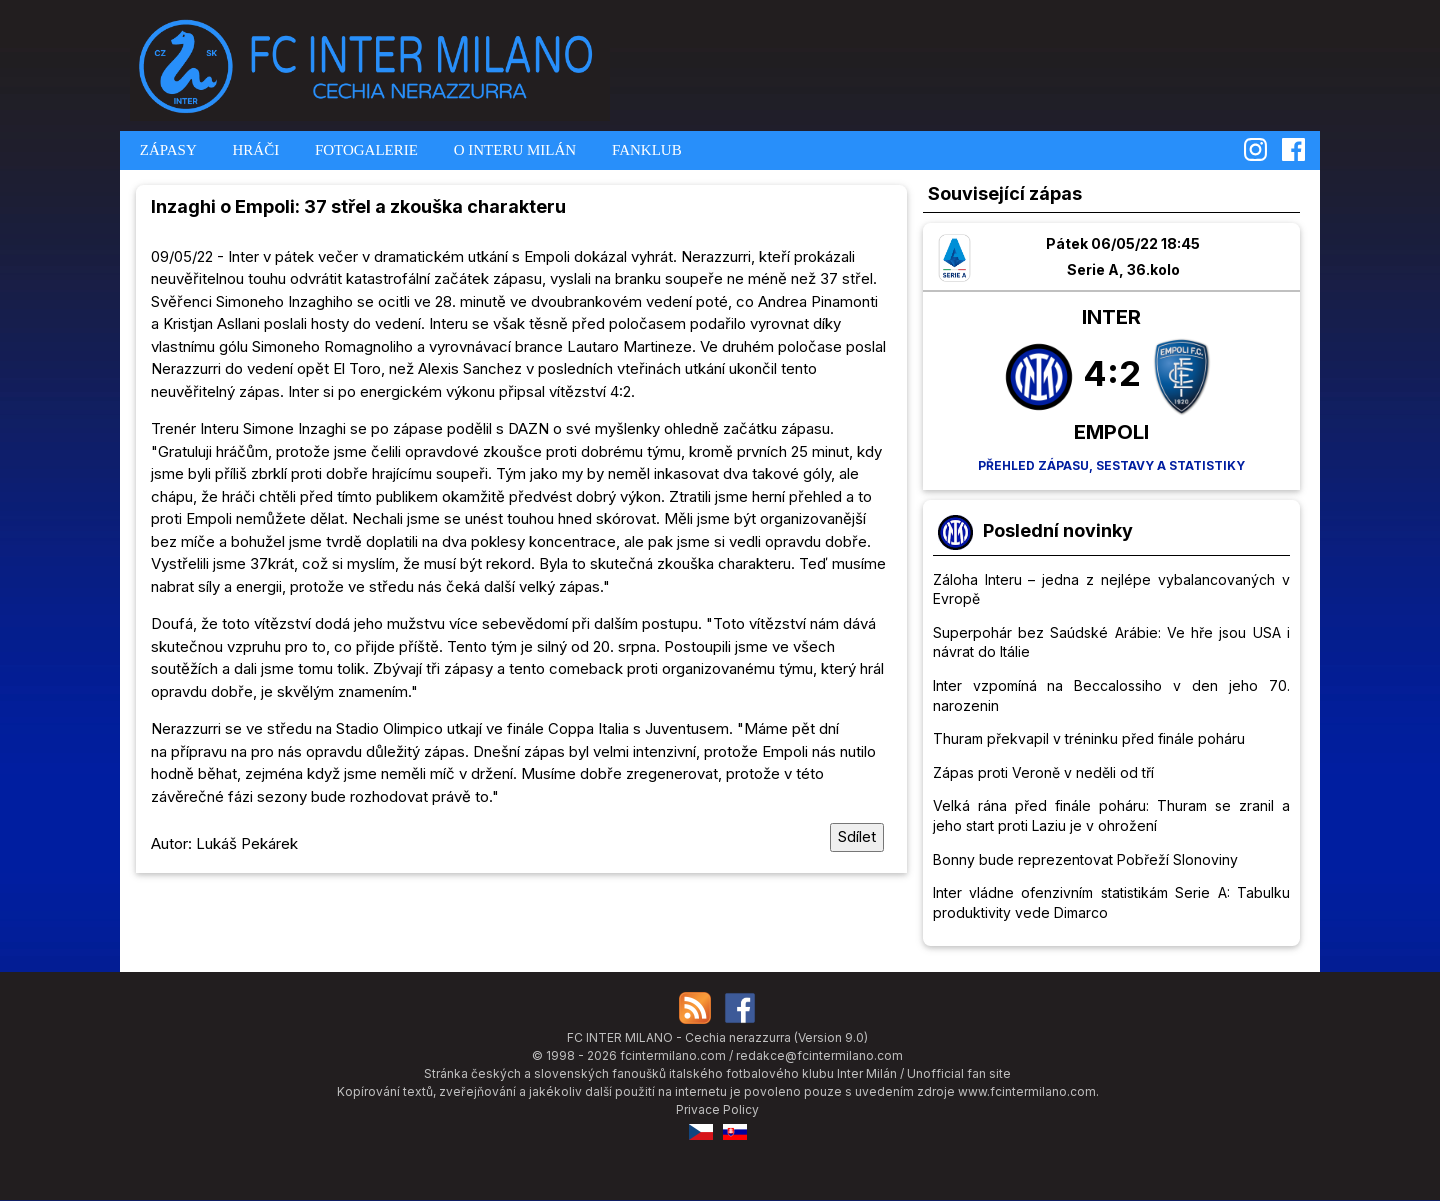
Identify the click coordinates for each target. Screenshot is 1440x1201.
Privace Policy (717, 1109)
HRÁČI (254, 150)
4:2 (1112, 373)
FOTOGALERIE (364, 150)
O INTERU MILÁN (513, 150)
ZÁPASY (166, 150)
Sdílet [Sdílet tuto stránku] (857, 836)
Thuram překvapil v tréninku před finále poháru (1089, 738)
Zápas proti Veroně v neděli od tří (1043, 772)
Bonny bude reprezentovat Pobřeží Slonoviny (1085, 859)
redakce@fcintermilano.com (819, 1055)
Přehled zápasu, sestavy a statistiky (1111, 465)
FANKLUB (644, 150)
